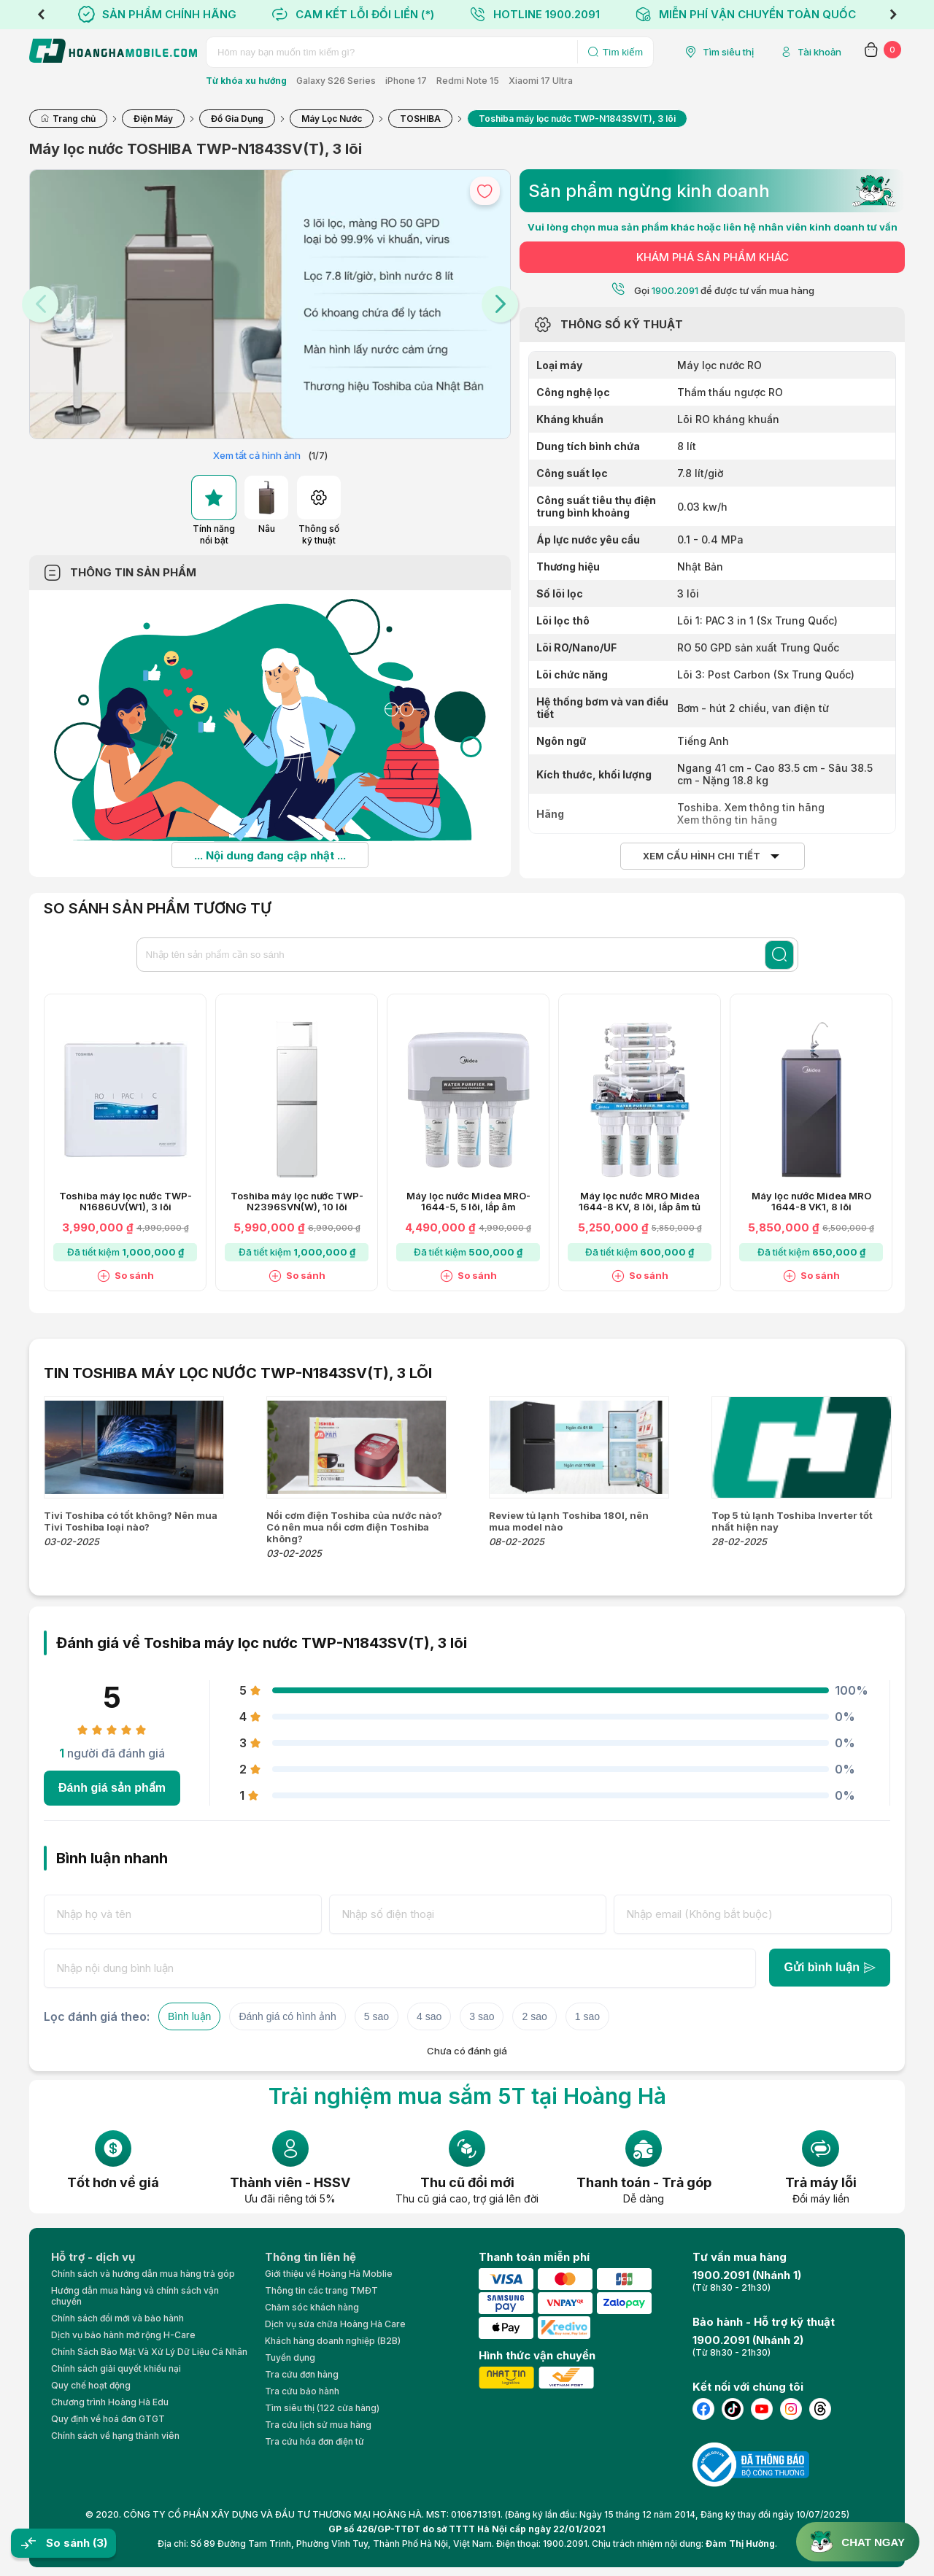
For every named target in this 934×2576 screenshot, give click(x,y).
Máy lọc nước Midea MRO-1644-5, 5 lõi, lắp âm (468, 1201)
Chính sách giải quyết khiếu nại (116, 2368)
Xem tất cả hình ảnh (257, 455)
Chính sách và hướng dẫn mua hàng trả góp (143, 2273)
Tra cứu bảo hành (302, 2391)
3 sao (481, 2016)
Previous (41, 14)
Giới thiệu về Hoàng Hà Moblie (329, 2273)
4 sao (429, 2016)
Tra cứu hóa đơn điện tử (314, 2441)
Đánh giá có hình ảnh (287, 2016)
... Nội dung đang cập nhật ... (270, 855)
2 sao (534, 2016)
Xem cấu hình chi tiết (701, 856)
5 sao (376, 2016)
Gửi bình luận (830, 1967)
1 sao (587, 2016)
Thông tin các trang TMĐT (321, 2290)
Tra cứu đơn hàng (302, 2374)
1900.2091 (675, 290)
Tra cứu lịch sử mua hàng (318, 2424)
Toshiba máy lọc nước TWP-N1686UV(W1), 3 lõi (125, 1201)
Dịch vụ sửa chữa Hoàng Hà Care (335, 2323)
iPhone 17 (406, 80)
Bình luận (189, 2016)
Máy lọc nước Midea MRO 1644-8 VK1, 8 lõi (811, 1201)
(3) (100, 2543)
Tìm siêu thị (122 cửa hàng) (322, 2407)
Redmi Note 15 (467, 80)
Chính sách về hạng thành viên (115, 2435)
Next (893, 14)
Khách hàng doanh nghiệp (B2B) (333, 2340)
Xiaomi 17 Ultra (541, 80)
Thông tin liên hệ (310, 2257)
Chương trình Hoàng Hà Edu (110, 2402)
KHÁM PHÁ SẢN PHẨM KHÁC (712, 257)
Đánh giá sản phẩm (112, 1788)
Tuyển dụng (290, 2357)
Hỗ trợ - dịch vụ (93, 2257)
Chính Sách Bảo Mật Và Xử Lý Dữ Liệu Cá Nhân (149, 2351)
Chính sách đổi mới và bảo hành (117, 2318)
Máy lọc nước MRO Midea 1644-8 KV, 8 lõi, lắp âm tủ (639, 1201)
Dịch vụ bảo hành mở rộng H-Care (123, 2334)
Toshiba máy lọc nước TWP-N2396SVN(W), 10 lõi (297, 1201)
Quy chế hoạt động (91, 2385)
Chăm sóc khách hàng (312, 2307)
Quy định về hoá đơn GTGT (108, 2418)
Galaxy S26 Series (336, 80)
